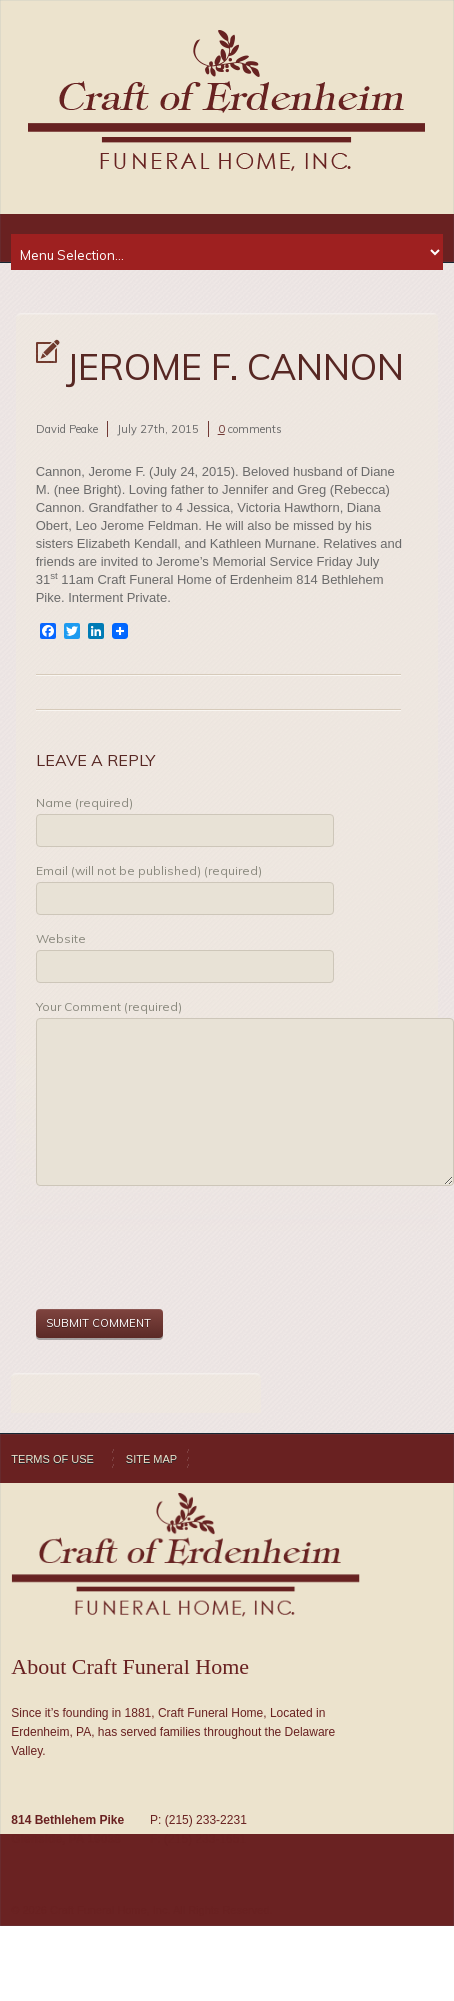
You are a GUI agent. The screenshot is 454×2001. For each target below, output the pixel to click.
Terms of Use (52, 1459)
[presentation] (188, 1250)
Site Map (151, 1459)
